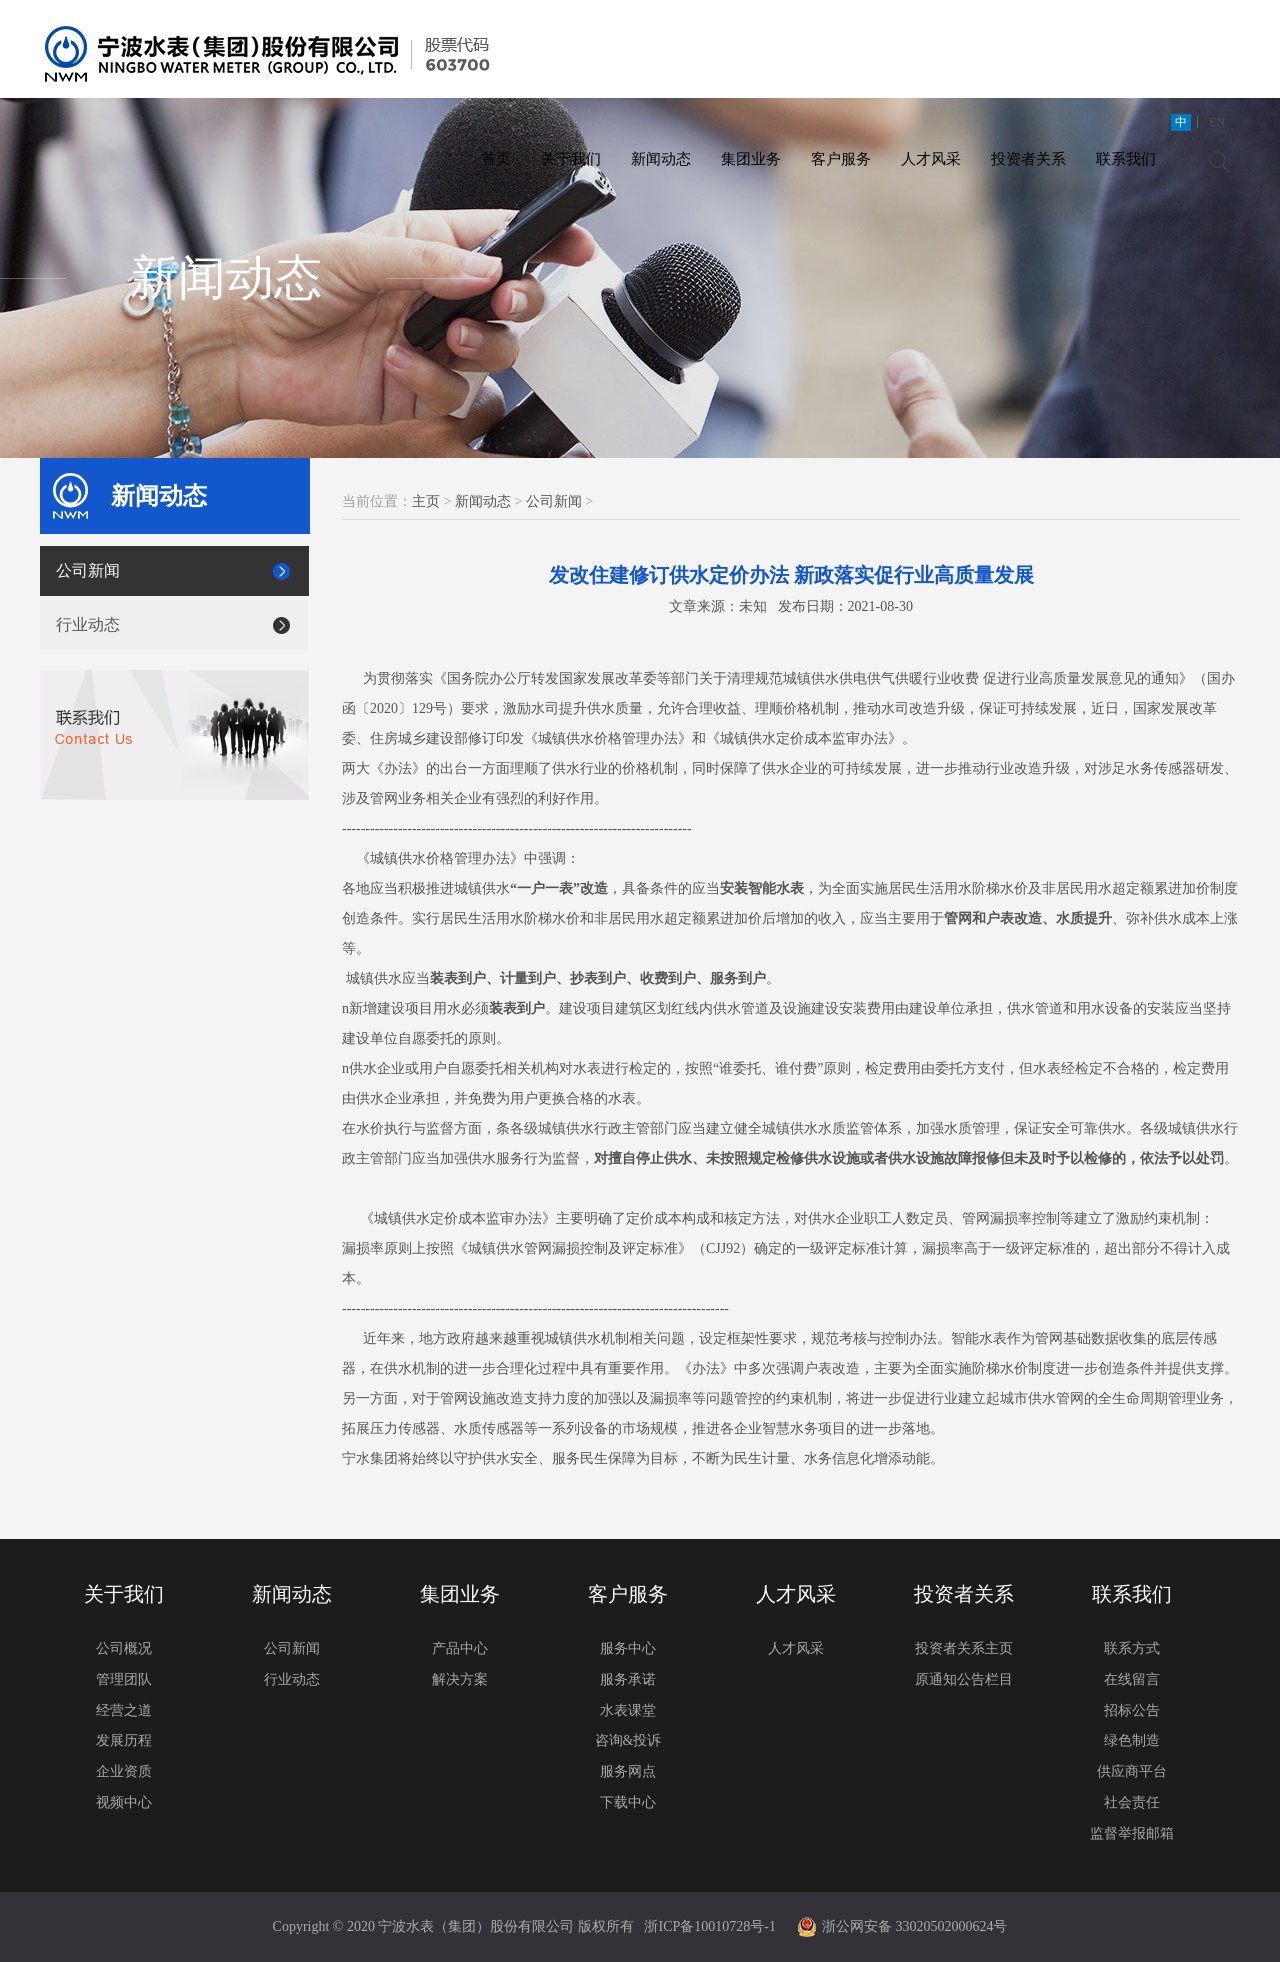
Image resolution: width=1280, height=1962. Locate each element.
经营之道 (124, 1710)
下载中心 (628, 1802)
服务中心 (628, 1648)
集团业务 (751, 159)
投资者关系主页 (964, 1648)
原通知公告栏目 (964, 1679)
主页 (426, 501)
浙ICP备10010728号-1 (709, 1926)
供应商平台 (1132, 1771)
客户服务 (841, 159)
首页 (496, 159)
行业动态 (88, 624)
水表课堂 (628, 1710)
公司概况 (124, 1648)
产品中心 (460, 1648)
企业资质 (124, 1771)
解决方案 (460, 1679)
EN (1217, 122)
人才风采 (931, 159)
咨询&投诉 (628, 1740)
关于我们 (571, 159)
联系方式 (1132, 1648)
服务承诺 (628, 1679)
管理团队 (124, 1679)
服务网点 (628, 1771)
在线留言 (1132, 1679)
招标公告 (1132, 1710)
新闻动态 (661, 159)
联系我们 (1126, 159)
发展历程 (124, 1740)
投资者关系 (1028, 159)
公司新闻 (88, 570)
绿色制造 (1132, 1740)
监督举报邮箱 (1132, 1833)
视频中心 (124, 1802)
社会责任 (1132, 1802)
